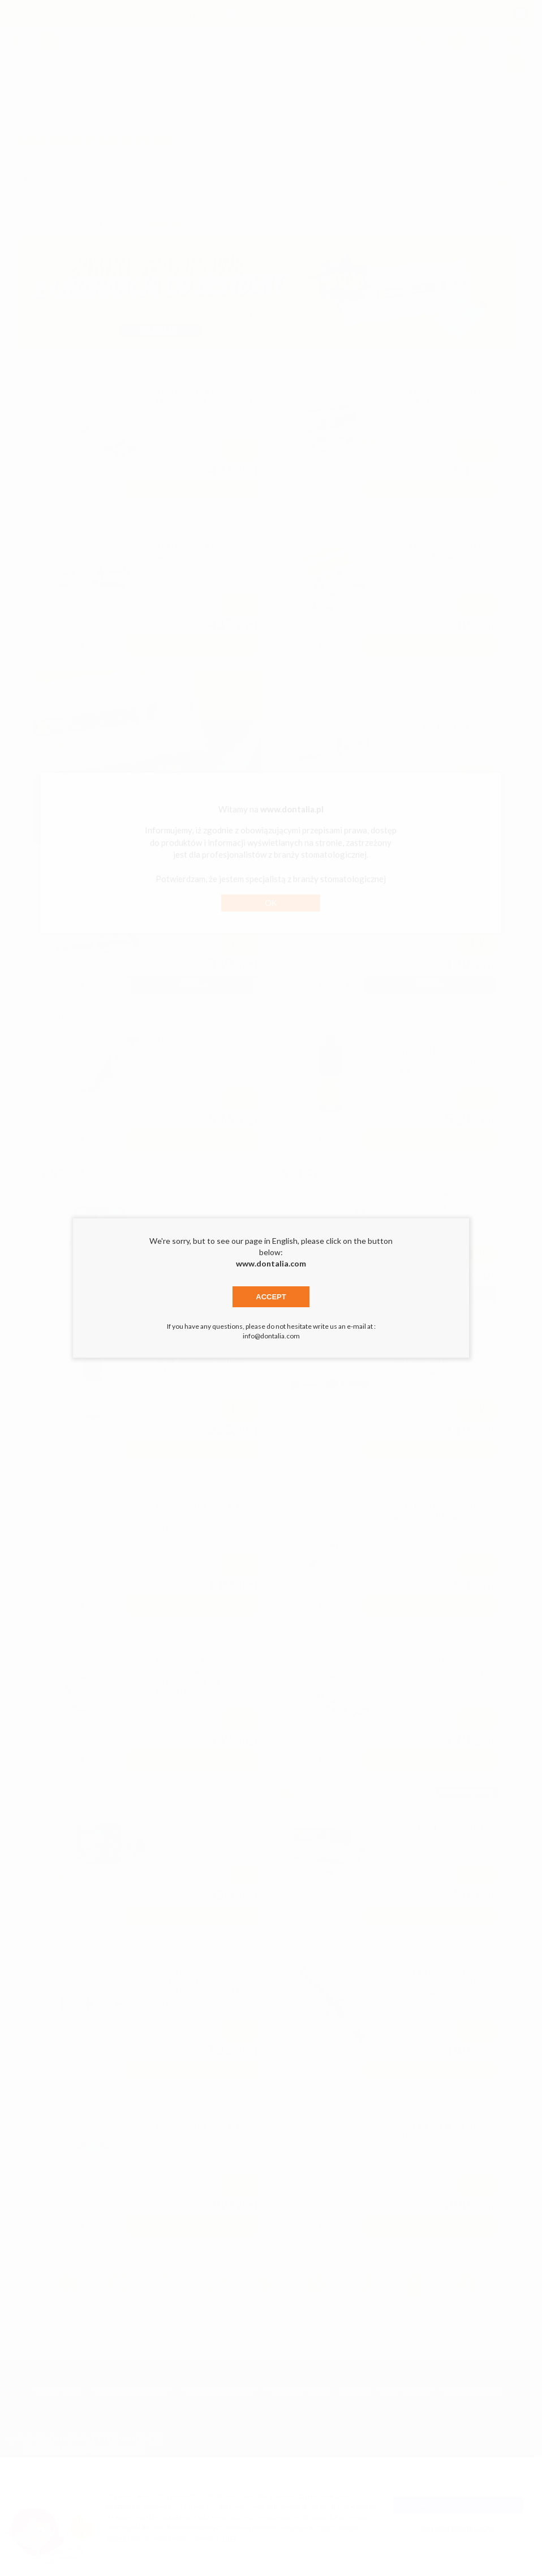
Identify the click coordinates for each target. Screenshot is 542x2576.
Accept (271, 1297)
